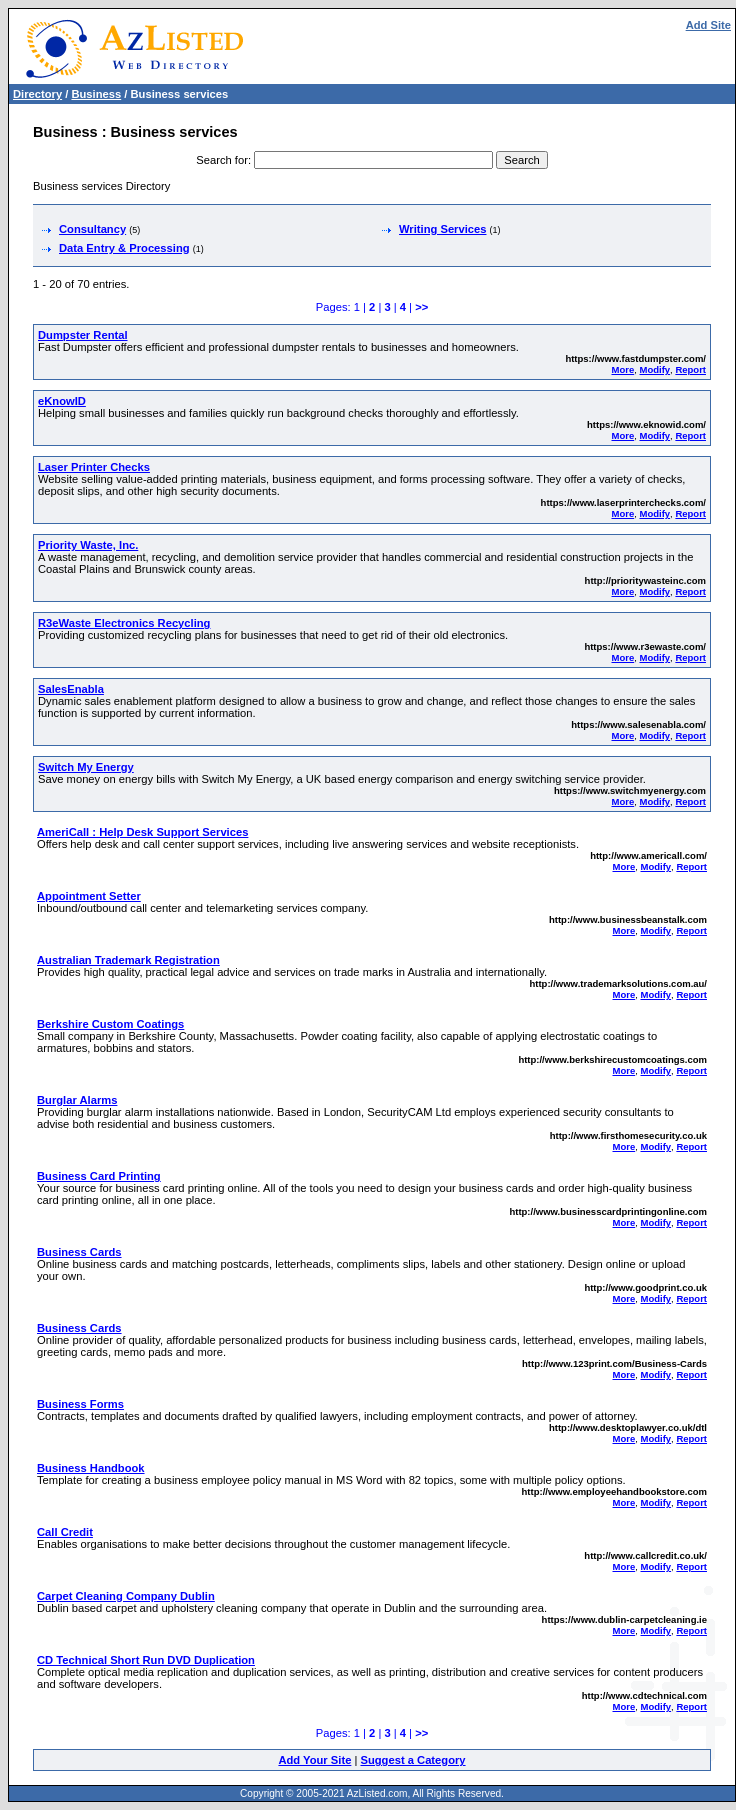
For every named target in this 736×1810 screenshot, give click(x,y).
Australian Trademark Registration (128, 960)
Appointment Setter (89, 896)
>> (421, 307)
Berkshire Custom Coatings (110, 1024)
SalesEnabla (71, 689)
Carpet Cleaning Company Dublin (126, 1596)
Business (96, 94)
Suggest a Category (412, 1760)
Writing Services (442, 229)
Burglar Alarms (77, 1100)
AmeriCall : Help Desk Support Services (142, 832)
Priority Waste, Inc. (88, 545)
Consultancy (92, 229)
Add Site (708, 25)
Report (690, 369)
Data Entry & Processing (124, 248)
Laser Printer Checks (94, 467)
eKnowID (62, 401)
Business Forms (80, 1404)
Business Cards (79, 1252)
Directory (37, 94)
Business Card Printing (99, 1176)
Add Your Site (314, 1760)
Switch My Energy (86, 767)
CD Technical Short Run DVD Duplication (146, 1660)
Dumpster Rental (83, 335)
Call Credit (65, 1532)
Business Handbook (91, 1468)
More (623, 369)
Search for (222, 160)
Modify (654, 369)
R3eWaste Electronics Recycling (124, 623)
